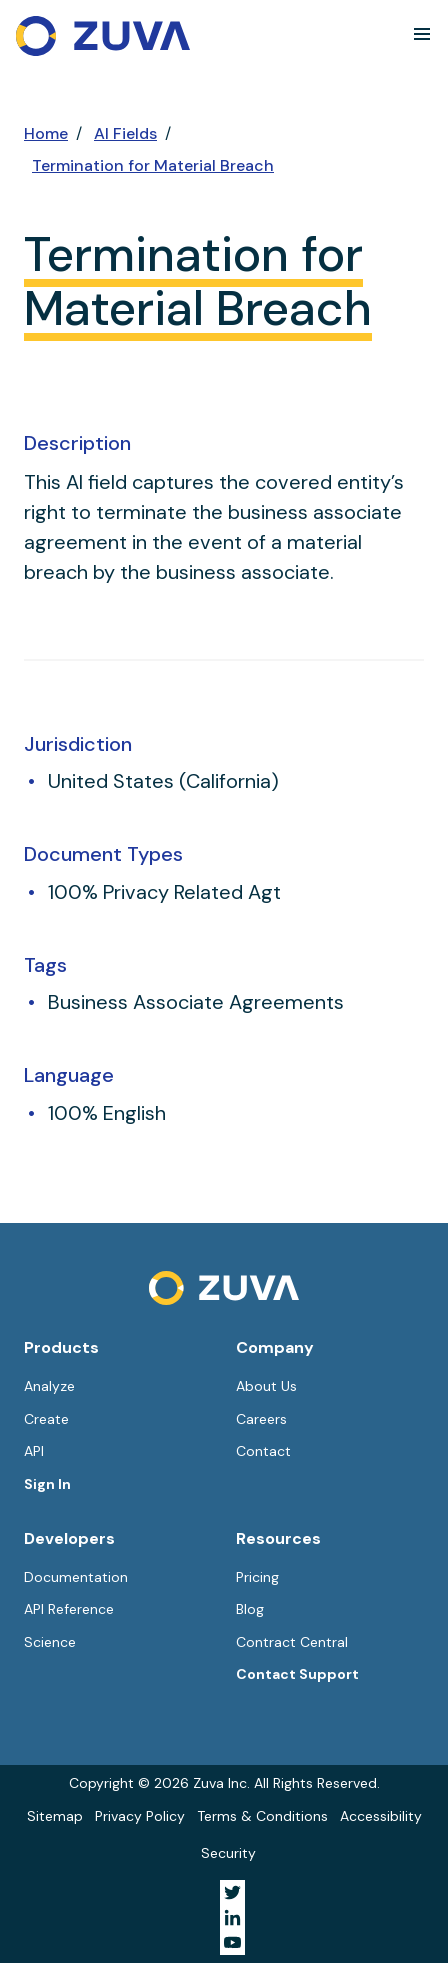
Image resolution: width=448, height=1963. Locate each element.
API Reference (69, 1609)
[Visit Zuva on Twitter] (232, 1892)
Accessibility (381, 1816)
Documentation (76, 1577)
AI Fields (125, 133)
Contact (263, 1451)
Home (46, 133)
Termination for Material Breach (153, 165)
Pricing (257, 1577)
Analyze (49, 1386)
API (34, 1451)
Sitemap (55, 1816)
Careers (261, 1419)
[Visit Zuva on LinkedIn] (232, 1917)
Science (50, 1642)
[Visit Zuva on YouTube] (232, 1942)
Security (228, 1853)
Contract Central (292, 1642)
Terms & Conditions (262, 1816)
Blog (250, 1609)
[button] (422, 34)
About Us (266, 1386)
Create (46, 1419)
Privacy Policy (140, 1816)
